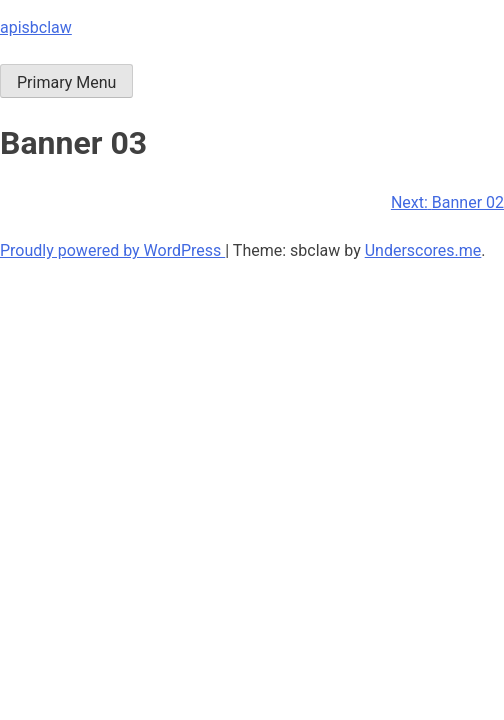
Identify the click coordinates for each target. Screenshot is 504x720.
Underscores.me (423, 250)
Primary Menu (66, 82)
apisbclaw (36, 27)
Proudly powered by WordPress (112, 250)
